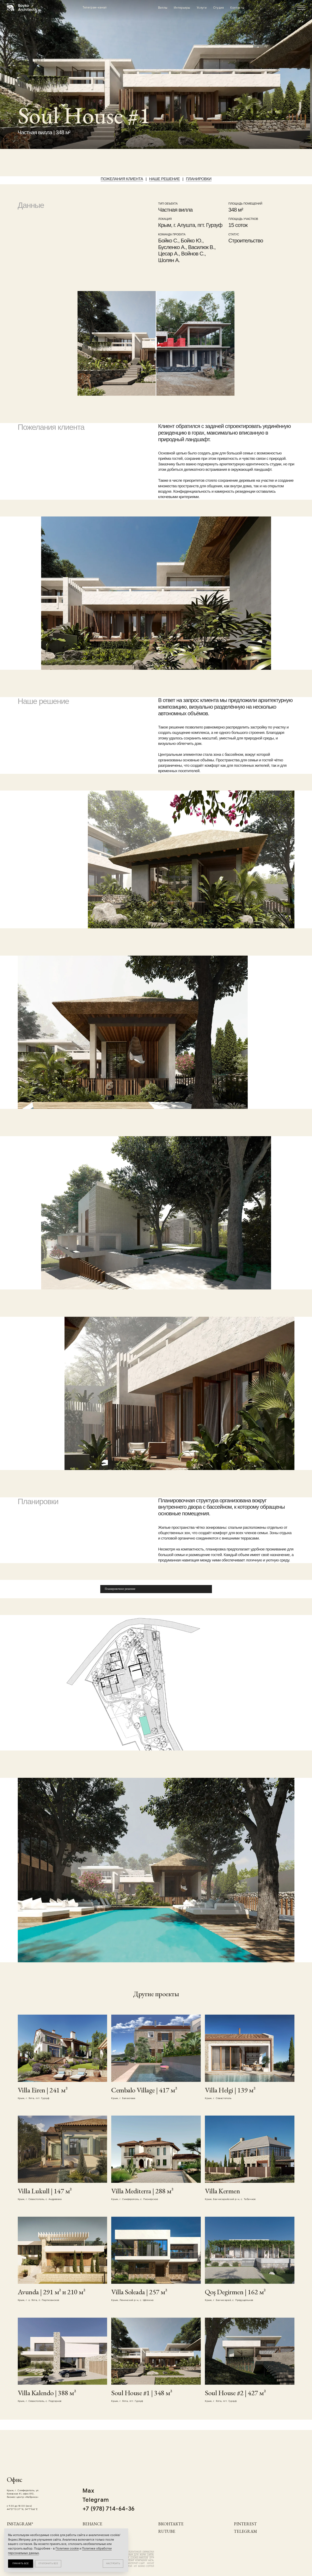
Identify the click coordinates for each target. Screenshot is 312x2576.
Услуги (202, 8)
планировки (198, 179)
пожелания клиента (122, 179)
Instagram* (20, 2524)
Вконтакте (171, 2524)
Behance (92, 2524)
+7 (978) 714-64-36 (108, 2508)
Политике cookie (67, 2548)
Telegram (245, 2531)
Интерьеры (182, 8)
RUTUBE (166, 2531)
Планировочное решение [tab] (120, 1588)
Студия (218, 8)
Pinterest (245, 2524)
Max (88, 2490)
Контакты (237, 8)
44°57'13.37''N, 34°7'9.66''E (22, 2509)
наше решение (164, 179)
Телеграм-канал (95, 7)
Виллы (162, 8)
